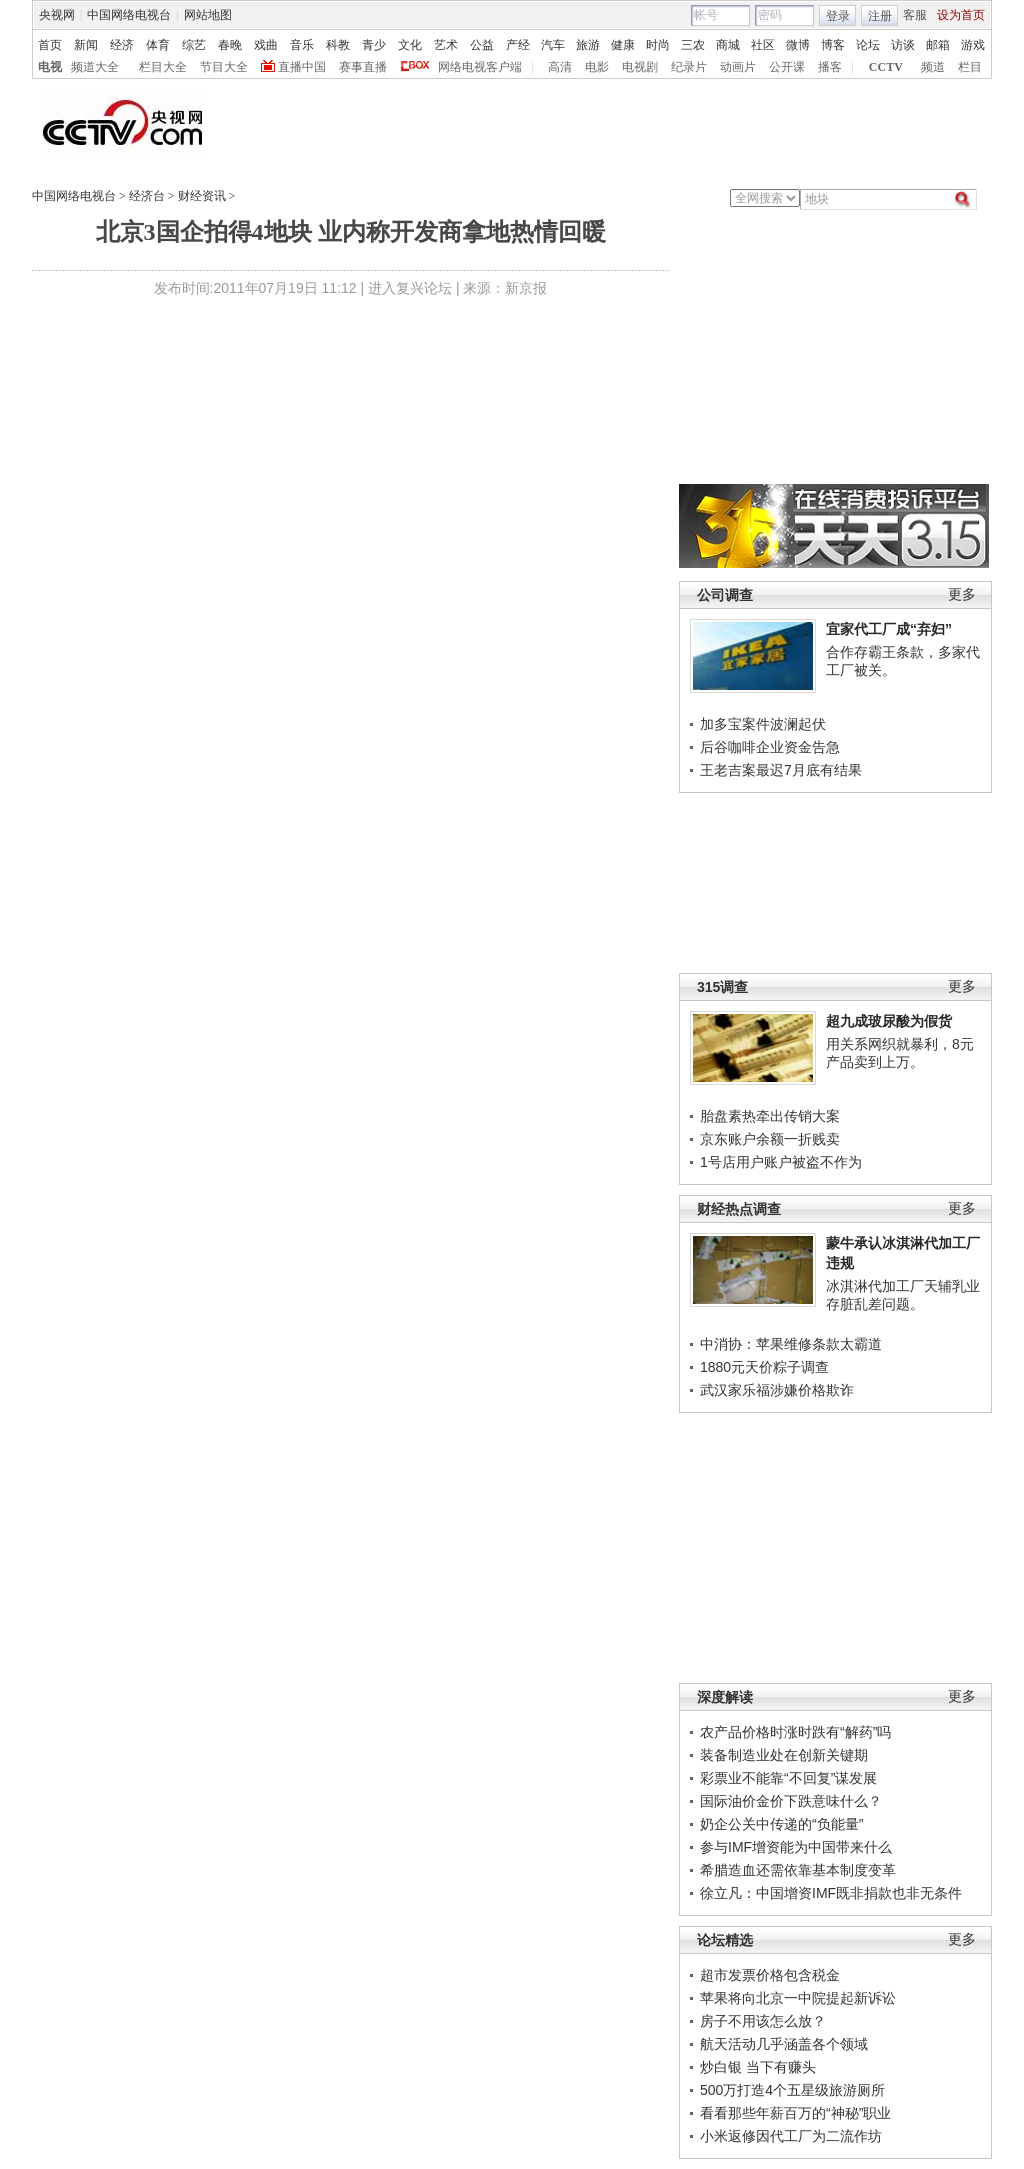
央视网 (57, 15)
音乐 (302, 45)
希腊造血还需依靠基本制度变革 (798, 1870)
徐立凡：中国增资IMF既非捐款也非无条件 (831, 1893)
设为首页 (961, 15)
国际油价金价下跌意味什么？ (791, 1801)
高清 (560, 67)
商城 (728, 45)
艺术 (446, 45)
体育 (158, 45)
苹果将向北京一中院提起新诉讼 (798, 1998)
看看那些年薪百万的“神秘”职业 (795, 2113)
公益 (482, 45)
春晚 (230, 45)
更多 (962, 594)
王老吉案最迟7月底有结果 (781, 770)
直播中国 (302, 67)
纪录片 (689, 67)
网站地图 (208, 15)
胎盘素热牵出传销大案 (770, 1116)
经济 (122, 45)
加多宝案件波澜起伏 (763, 724)
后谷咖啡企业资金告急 (770, 747)
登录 (838, 16)
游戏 (973, 45)
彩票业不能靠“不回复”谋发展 (788, 1778)
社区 (763, 45)
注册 (880, 16)
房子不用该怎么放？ (763, 2021)
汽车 (553, 45)
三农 (693, 45)
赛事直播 (363, 67)
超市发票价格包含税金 (770, 1975)
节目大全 (224, 67)
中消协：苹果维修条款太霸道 (791, 1344)
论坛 (868, 45)
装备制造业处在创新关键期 (784, 1755)
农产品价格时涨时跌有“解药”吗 (795, 1732)
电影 (597, 67)
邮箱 (938, 45)
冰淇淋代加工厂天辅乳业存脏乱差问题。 (903, 1295)
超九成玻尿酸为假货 (889, 1021)
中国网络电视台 (129, 15)
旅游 (588, 45)
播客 (830, 67)
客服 (915, 15)
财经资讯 (202, 196)
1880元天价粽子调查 (764, 1367)
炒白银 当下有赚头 (758, 2067)
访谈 (903, 45)
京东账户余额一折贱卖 (770, 1139)
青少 (374, 45)
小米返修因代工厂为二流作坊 (791, 2136)
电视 (50, 67)
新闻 (86, 45)
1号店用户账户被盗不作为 (781, 1162)
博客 (833, 45)
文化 (410, 45)
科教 (338, 45)
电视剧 (640, 67)
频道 (933, 67)
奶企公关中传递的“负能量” (781, 1824)
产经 (518, 45)
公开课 (787, 67)
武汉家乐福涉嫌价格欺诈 (777, 1390)
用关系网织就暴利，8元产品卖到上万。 (900, 1053)
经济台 (147, 196)
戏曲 (266, 45)
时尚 (658, 45)
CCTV (886, 67)
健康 (623, 45)
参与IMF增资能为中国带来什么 (796, 1847)
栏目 (970, 67)
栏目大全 (163, 67)
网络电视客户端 (480, 67)
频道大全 (95, 67)
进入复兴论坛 (410, 288)
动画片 (738, 67)
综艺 (194, 45)
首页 (50, 45)
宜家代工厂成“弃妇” (889, 629)
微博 (798, 45)
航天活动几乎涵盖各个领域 (784, 2044)
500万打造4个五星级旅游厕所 (792, 2090)
